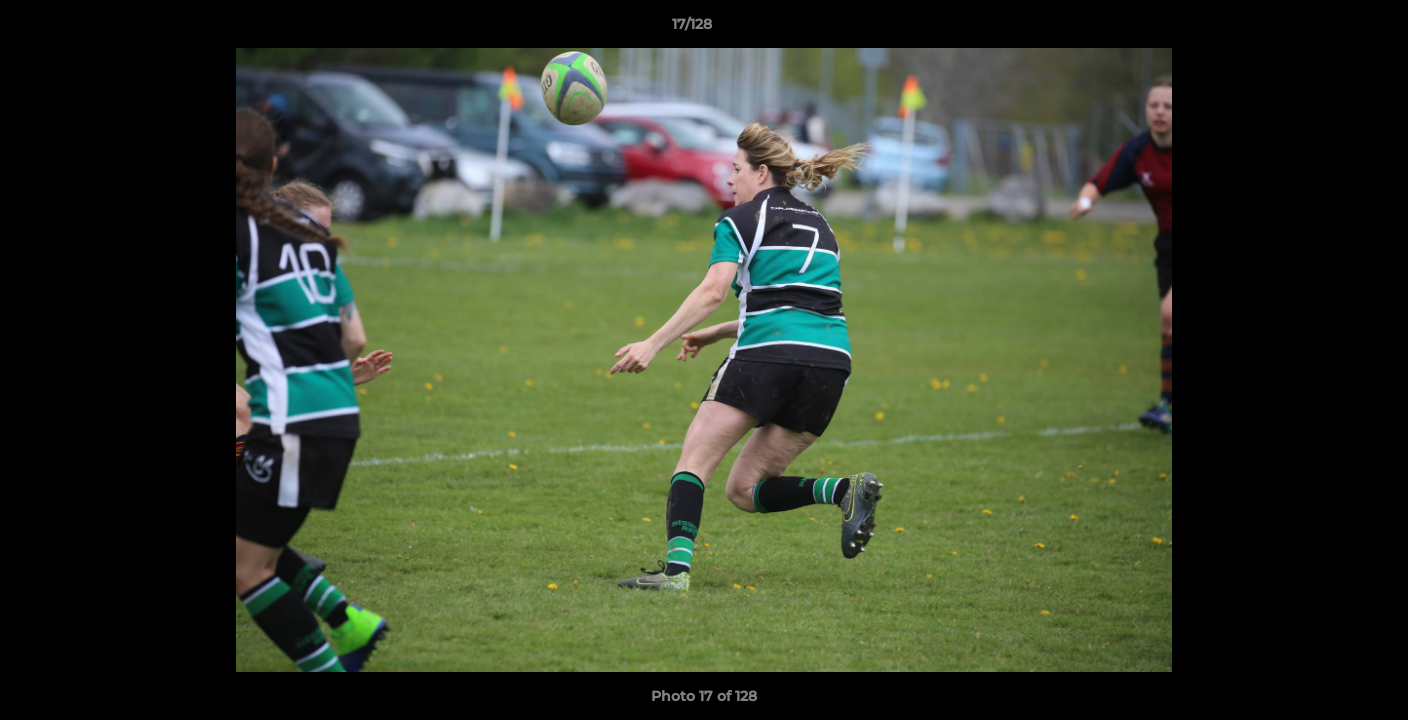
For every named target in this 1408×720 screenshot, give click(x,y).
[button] (1324, 29)
